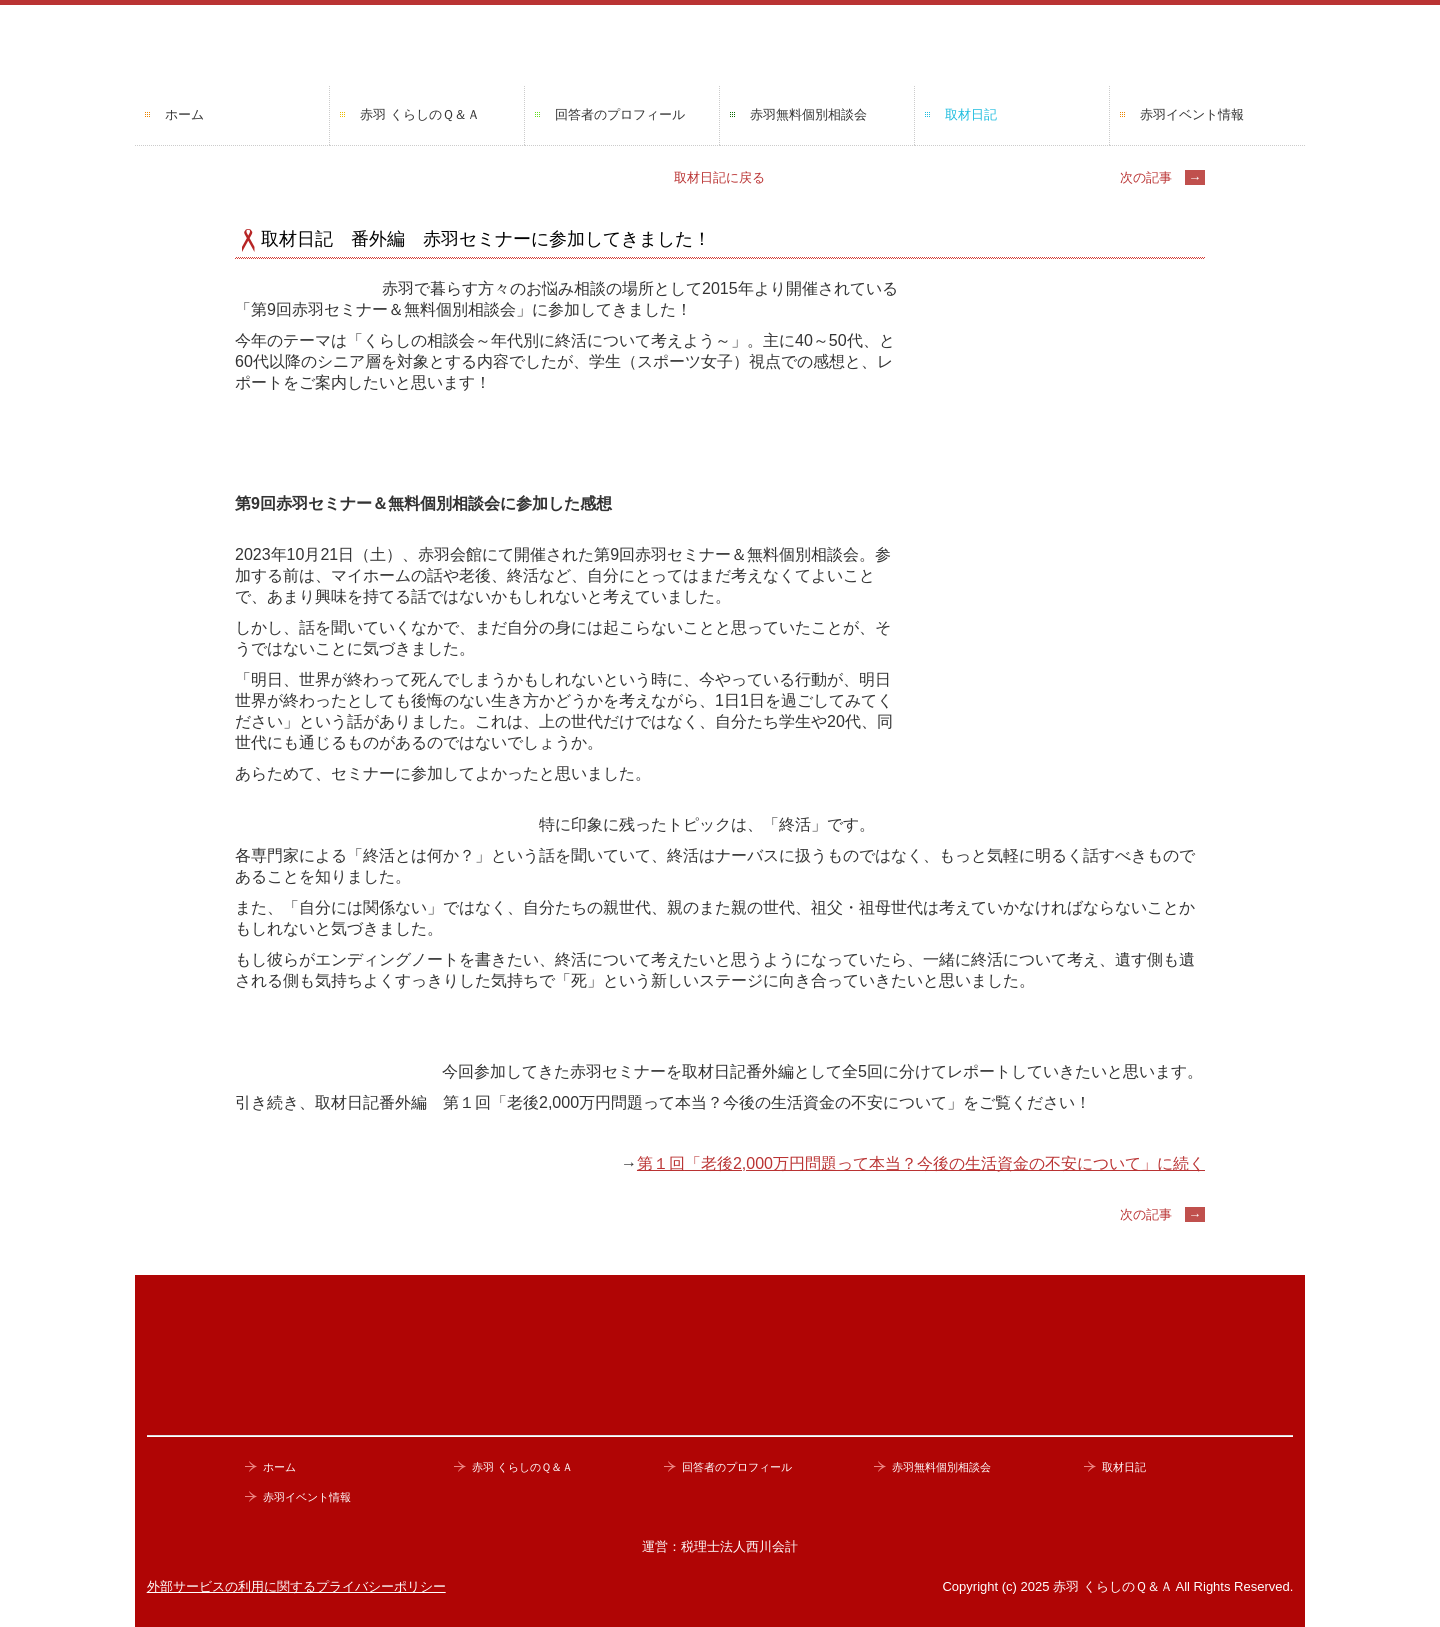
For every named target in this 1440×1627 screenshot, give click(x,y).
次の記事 (1162, 177)
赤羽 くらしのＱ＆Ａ (420, 114)
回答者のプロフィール (620, 114)
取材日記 (971, 114)
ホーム (184, 114)
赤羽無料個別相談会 (808, 114)
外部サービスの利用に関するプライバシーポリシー (296, 1586)
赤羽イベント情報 (1192, 114)
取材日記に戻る (719, 177)
